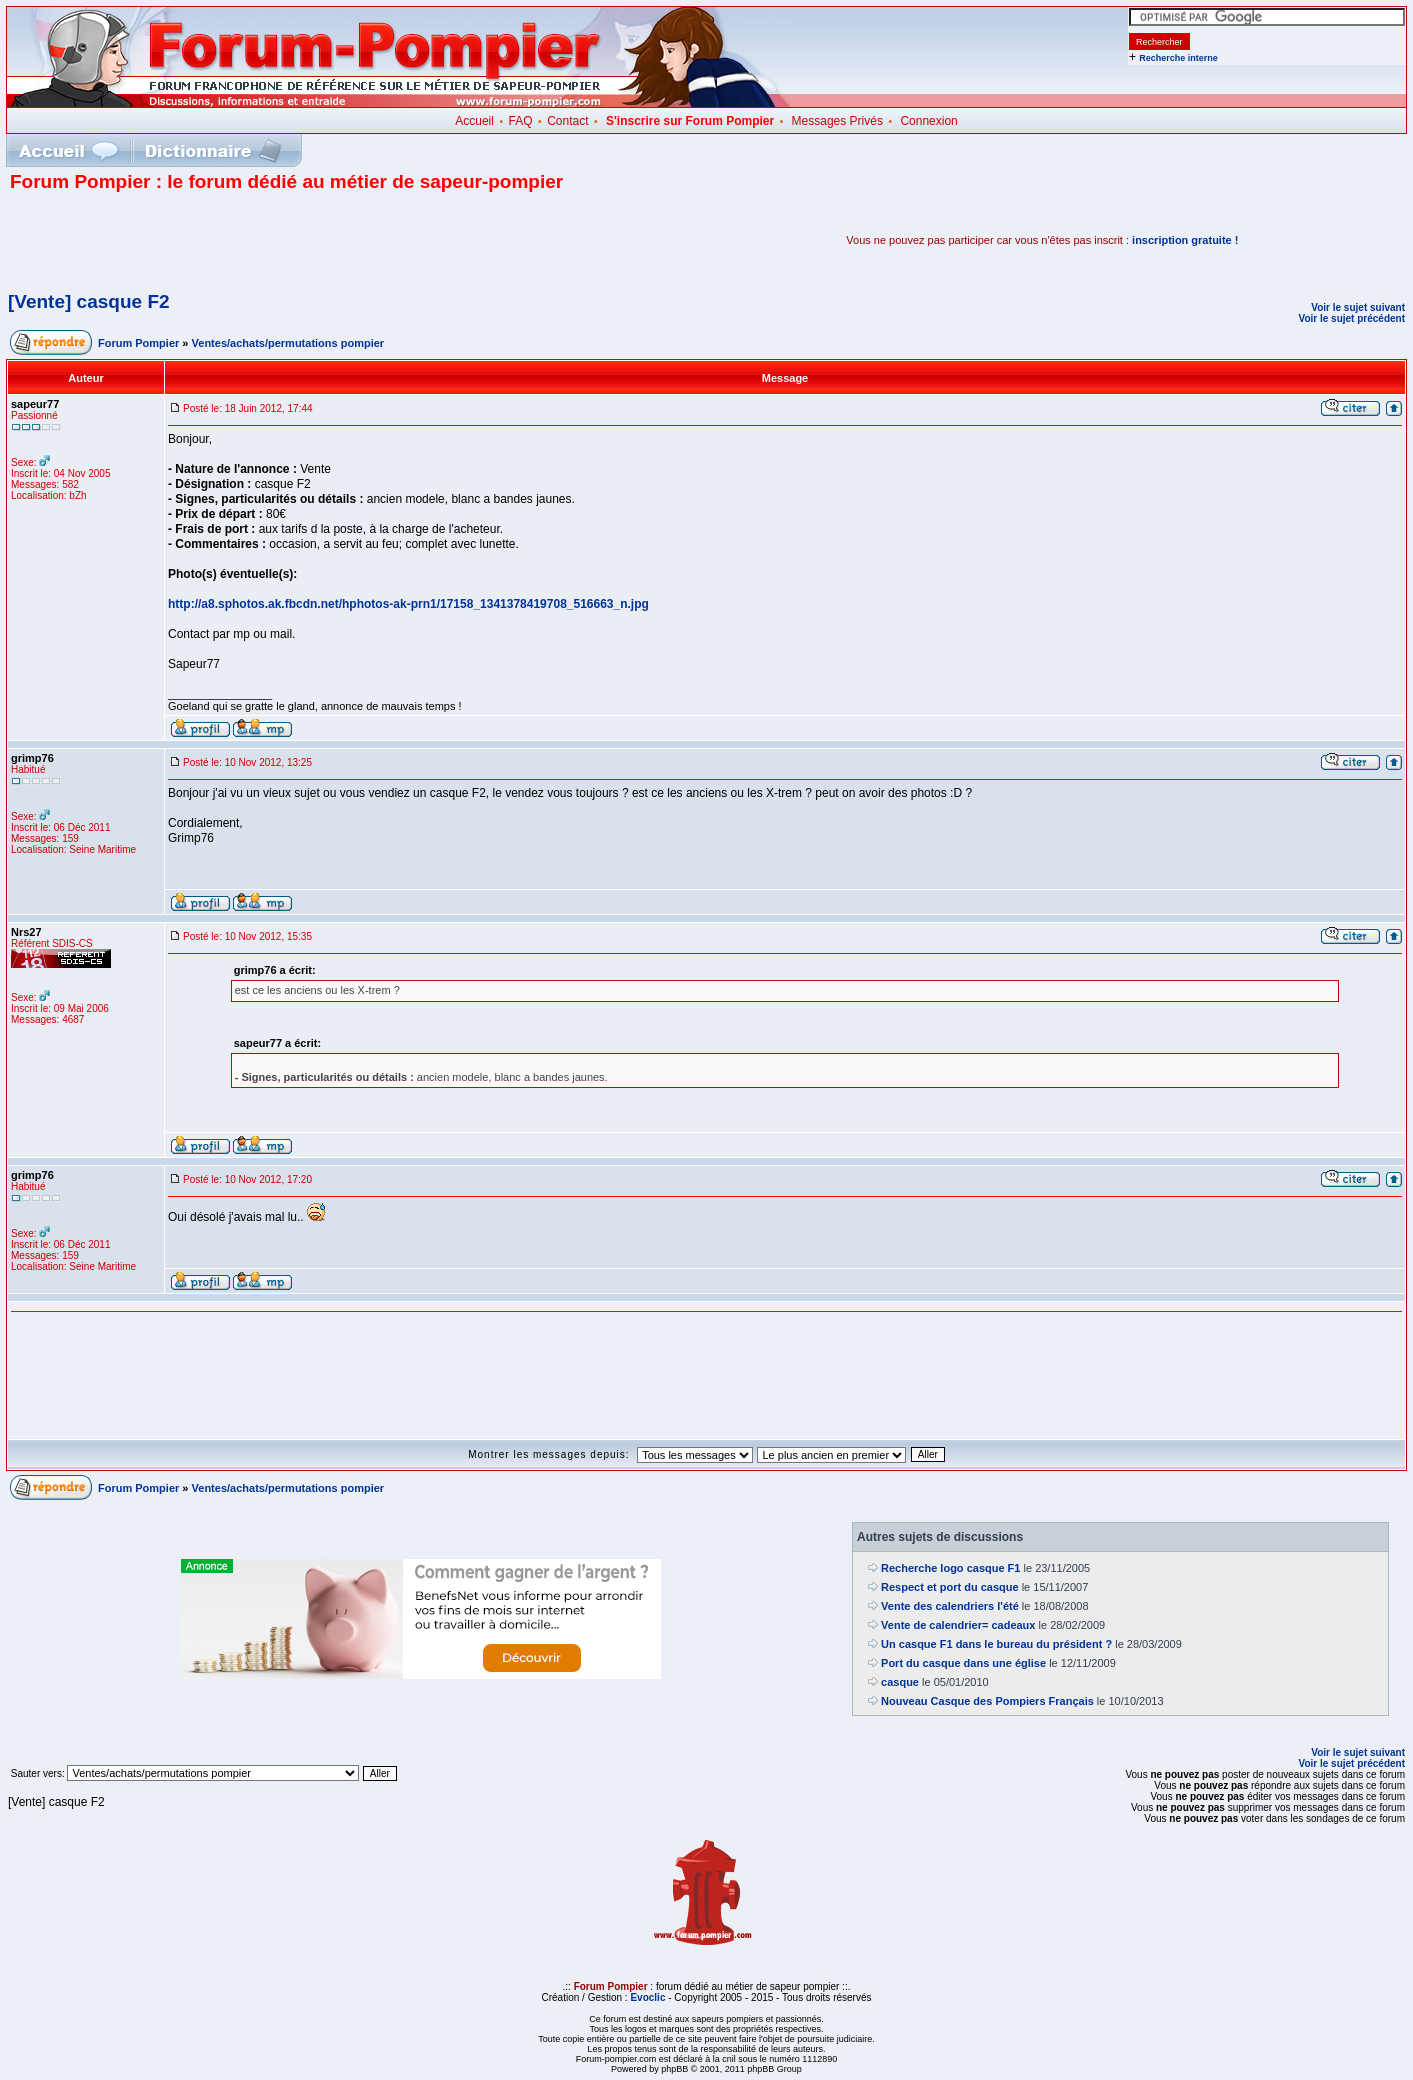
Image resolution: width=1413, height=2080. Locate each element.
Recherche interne (1178, 58)
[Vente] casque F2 (89, 301)
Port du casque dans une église (963, 1663)
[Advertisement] (244, 240)
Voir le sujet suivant (1358, 307)
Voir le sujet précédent (1351, 318)
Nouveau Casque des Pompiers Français (987, 1701)
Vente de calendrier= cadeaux (958, 1625)
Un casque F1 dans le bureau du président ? (996, 1644)
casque (900, 1682)
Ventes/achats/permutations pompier (288, 343)
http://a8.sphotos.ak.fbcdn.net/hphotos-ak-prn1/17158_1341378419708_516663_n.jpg (408, 604)
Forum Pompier (138, 343)
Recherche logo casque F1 (950, 1568)
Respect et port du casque (950, 1587)
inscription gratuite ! (1185, 240)
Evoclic (647, 1997)
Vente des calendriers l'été (950, 1606)
